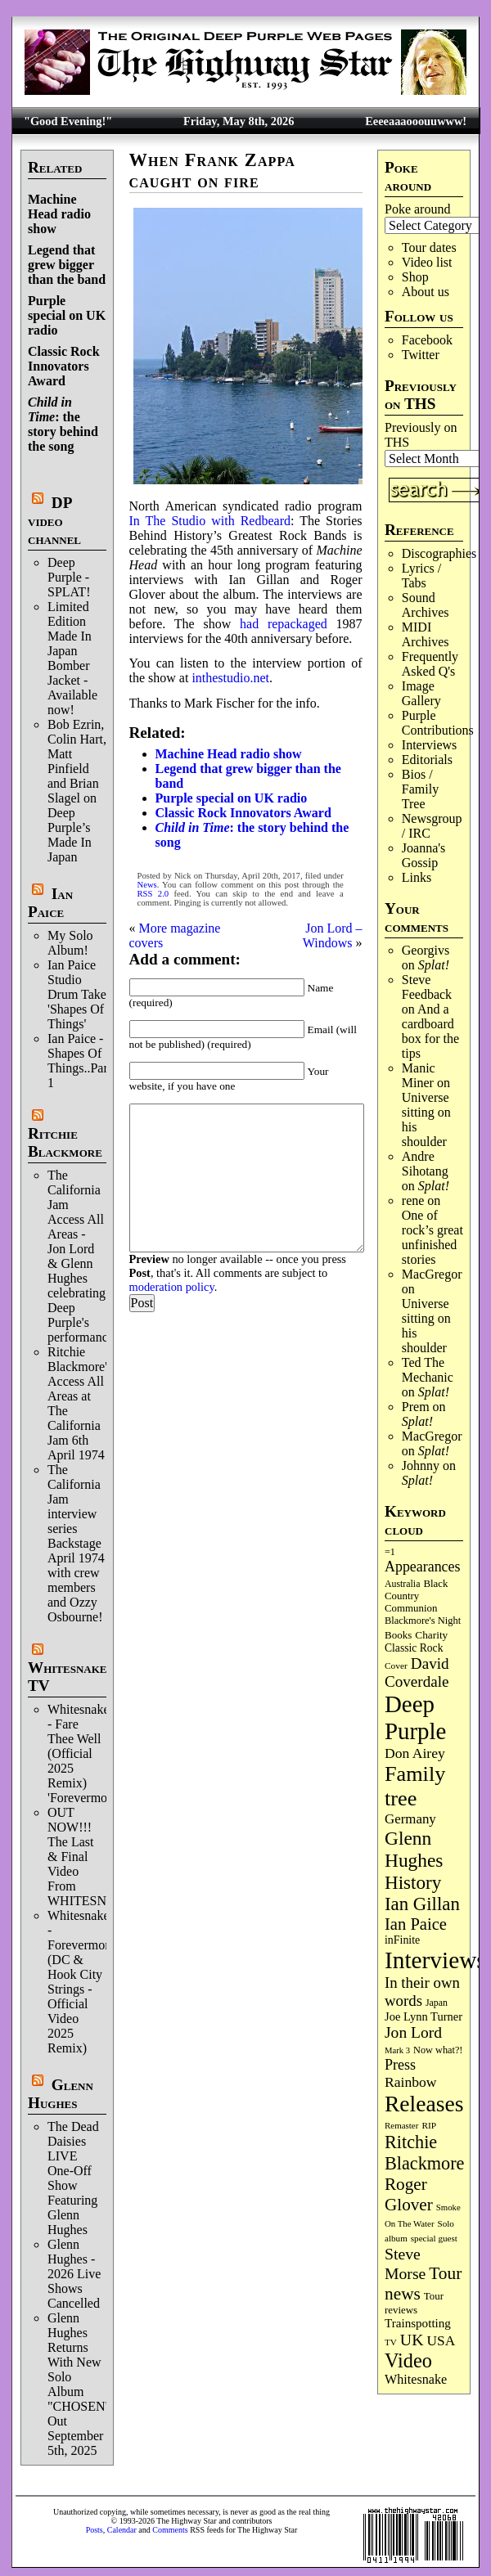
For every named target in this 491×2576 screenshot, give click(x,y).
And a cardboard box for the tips (430, 1031)
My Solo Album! (70, 942)
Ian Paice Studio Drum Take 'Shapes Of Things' (76, 994)
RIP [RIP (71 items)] (428, 2125)
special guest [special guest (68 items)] (434, 2238)
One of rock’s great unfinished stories (432, 1237)
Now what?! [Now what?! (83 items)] (437, 2050)
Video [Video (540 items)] (408, 2360)
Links (416, 877)
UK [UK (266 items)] (412, 2340)
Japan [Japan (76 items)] (437, 2002)
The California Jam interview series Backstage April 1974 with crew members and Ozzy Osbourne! (76, 1543)
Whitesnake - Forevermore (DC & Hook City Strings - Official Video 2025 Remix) (81, 1981)
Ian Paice (50, 902)
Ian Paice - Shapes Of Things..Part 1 (79, 1061)
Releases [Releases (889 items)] (424, 2103)
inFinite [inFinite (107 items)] (402, 1940)
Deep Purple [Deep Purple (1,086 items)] (415, 1717)
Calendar (122, 2529)
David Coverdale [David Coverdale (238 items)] (417, 1672)
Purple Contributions (438, 722)
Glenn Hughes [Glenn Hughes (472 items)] (414, 1849)
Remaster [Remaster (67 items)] (401, 2125)
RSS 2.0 (153, 893)
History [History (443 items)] (413, 1882)
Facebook (427, 340)
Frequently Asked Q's (430, 664)
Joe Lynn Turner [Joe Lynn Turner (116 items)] (423, 2016)
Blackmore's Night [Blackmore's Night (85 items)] (423, 1620)
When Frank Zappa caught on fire (212, 170)
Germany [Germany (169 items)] (410, 1819)
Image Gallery (421, 693)
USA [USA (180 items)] (440, 2341)
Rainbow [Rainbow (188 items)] (411, 2082)
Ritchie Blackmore (65, 1142)
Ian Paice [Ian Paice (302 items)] (416, 1924)
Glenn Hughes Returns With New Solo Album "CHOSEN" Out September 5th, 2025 (78, 2384)
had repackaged (283, 624)
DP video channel (54, 520)
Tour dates (429, 247)
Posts (94, 2529)
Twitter (420, 355)
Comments (169, 2529)
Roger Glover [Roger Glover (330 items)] (409, 2194)
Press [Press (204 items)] (400, 2065)
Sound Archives (425, 605)
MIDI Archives (425, 634)
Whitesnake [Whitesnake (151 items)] (416, 2379)
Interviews (429, 745)
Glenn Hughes (60, 2093)
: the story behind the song (63, 424)
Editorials (427, 760)
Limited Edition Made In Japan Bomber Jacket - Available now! (72, 658)
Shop (415, 277)
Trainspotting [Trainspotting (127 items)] (418, 2323)
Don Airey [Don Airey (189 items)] (415, 1753)
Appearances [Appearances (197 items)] (422, 1566)
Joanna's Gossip (424, 855)
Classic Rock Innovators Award (64, 366)
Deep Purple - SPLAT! (68, 577)
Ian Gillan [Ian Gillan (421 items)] (422, 1904)
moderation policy (171, 1286)
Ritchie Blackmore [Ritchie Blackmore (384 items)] (424, 2153)
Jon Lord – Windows (333, 935)
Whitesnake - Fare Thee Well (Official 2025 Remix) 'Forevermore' (83, 1753)
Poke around (417, 209)
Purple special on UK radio (67, 315)
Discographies (439, 553)
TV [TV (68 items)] (391, 2342)
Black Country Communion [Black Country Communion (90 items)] (416, 1596)
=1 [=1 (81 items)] (390, 1552)
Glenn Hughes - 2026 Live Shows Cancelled (74, 2273)
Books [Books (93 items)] (398, 1635)
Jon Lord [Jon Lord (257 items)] (413, 2032)
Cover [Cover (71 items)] (396, 1665)
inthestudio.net (230, 678)
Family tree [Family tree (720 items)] (415, 1786)
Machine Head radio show (59, 214)
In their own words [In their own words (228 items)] (422, 1991)
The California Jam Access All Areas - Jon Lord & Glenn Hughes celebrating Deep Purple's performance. (82, 1256)
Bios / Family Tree (420, 789)
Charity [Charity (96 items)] (431, 1635)
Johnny (420, 1465)
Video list (427, 262)
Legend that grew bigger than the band (67, 264)
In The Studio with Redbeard (210, 521)
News (147, 884)
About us (425, 292)
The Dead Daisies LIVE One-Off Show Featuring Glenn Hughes (73, 2178)
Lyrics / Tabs (421, 575)
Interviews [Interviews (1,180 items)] (435, 1960)
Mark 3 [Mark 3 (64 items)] (397, 2050)
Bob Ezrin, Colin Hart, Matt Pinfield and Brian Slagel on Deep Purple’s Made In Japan (76, 790)
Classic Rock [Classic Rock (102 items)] (414, 1648)
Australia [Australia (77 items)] (402, 1583)
